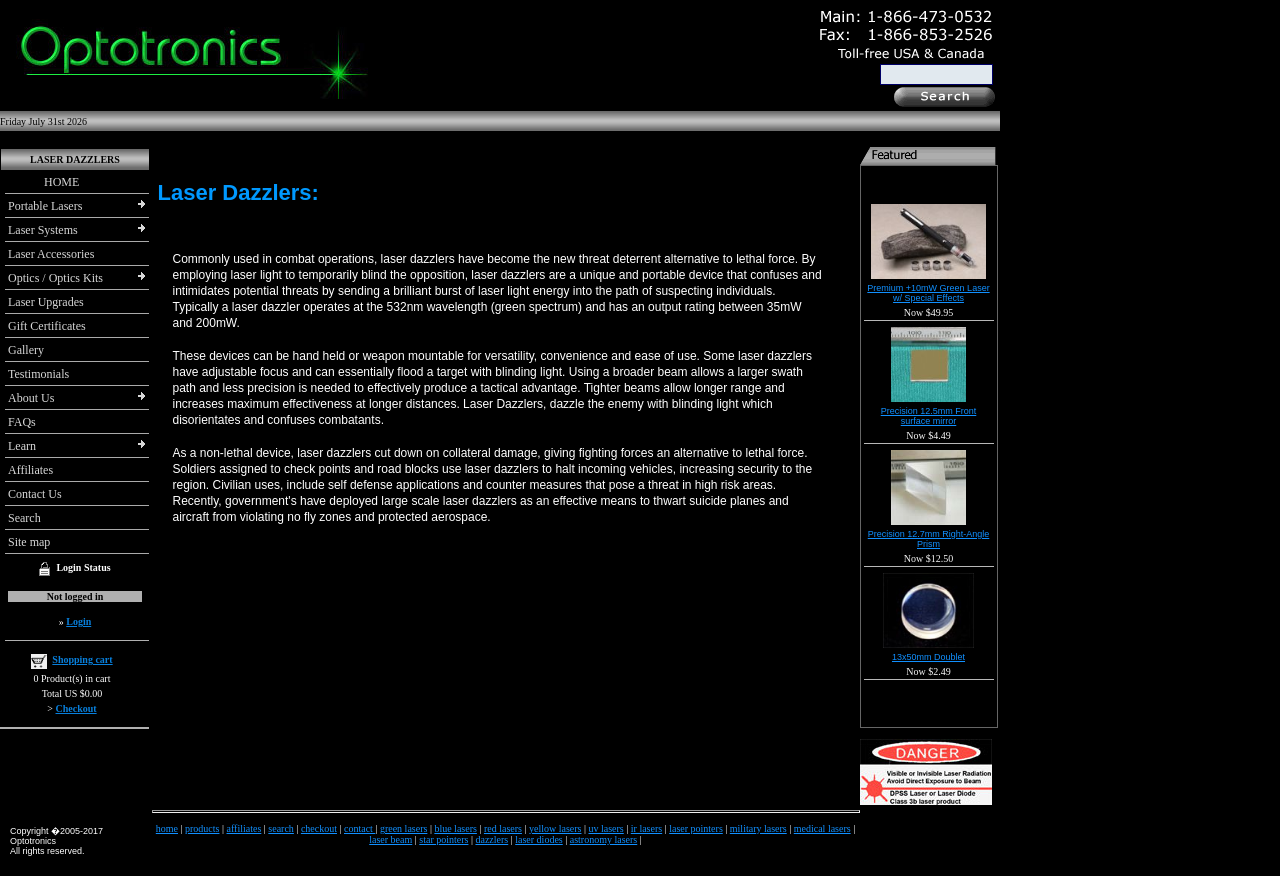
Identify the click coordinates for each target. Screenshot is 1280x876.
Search (24, 518)
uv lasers (605, 828)
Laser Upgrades (46, 302)
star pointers (443, 839)
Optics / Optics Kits (55, 278)
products (202, 828)
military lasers (758, 828)
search (281, 828)
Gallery (26, 350)
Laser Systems (43, 230)
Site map (29, 542)
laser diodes (539, 839)
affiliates (244, 828)
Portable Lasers (45, 206)
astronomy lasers (604, 839)
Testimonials (38, 374)
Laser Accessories (51, 254)
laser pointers (696, 828)
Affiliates (30, 470)
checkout (319, 828)
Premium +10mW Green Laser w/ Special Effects (928, 293)
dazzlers (491, 839)
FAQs (22, 422)
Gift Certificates (47, 326)
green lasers (403, 828)
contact (359, 828)
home (167, 828)
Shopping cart (82, 659)
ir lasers (646, 828)
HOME (43, 182)
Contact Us (35, 494)
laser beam (390, 839)
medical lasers (822, 828)
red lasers (503, 828)
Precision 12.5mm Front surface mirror (929, 416)
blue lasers (455, 828)
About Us (31, 398)
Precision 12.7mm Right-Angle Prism (929, 539)
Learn (22, 446)
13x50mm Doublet (928, 657)
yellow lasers (555, 828)
